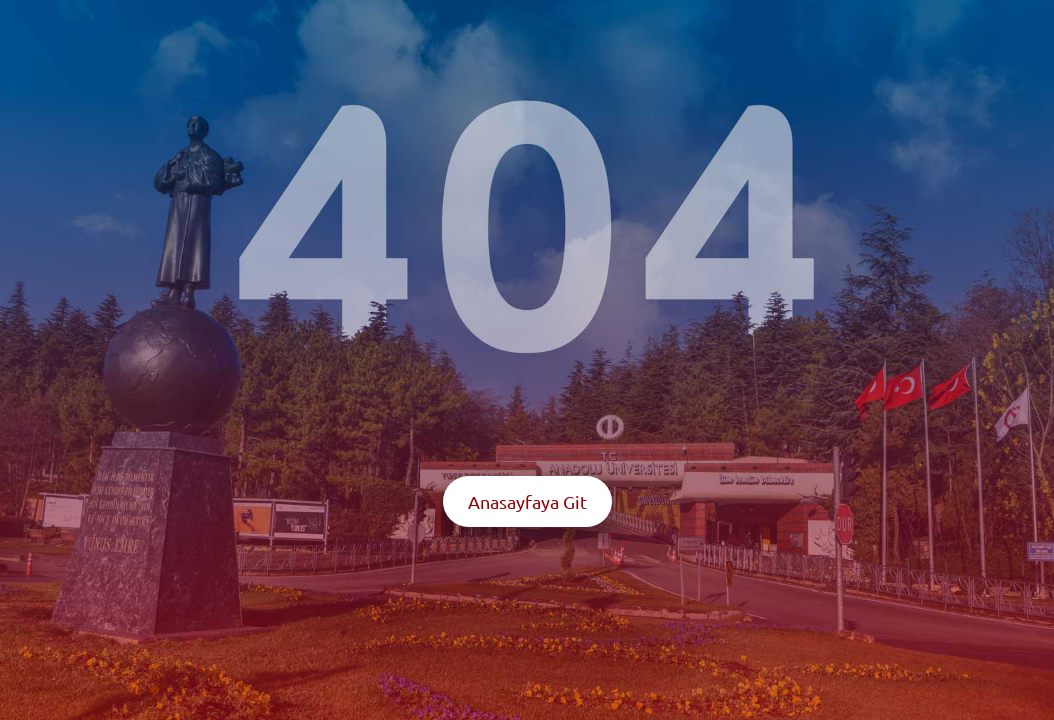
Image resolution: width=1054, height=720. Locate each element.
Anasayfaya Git (527, 501)
